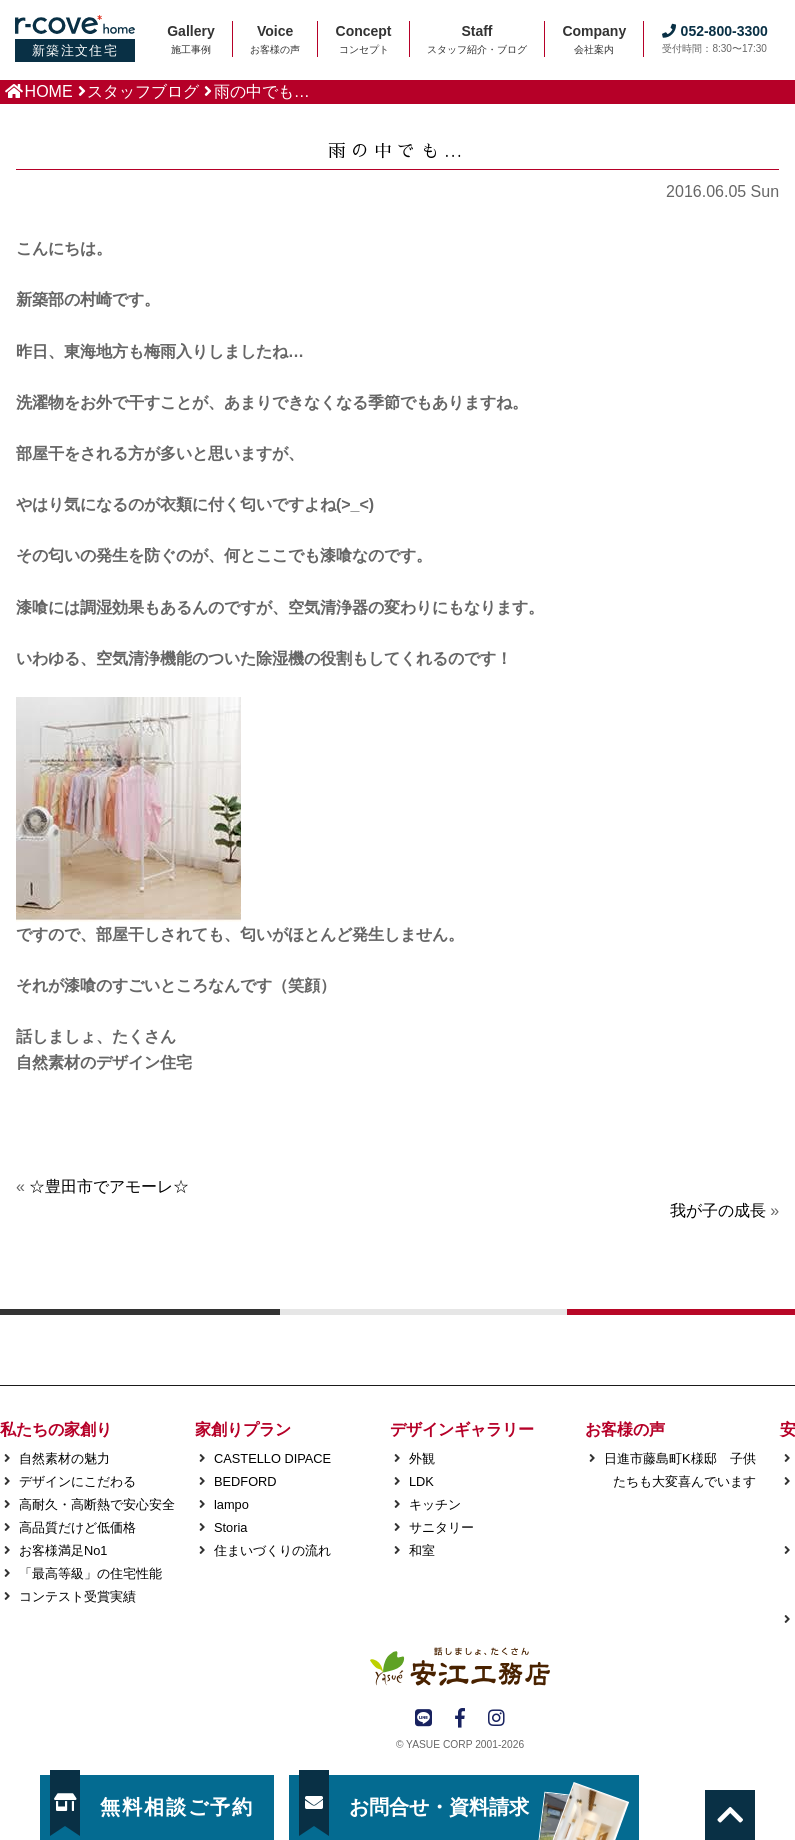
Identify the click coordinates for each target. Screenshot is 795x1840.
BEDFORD (245, 1481)
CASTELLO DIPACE (272, 1458)
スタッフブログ (143, 91)
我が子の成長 (718, 1210)
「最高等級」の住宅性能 (90, 1573)
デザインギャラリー (462, 1429)
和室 (422, 1550)
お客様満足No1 (63, 1550)
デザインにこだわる (77, 1481)
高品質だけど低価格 (77, 1527)
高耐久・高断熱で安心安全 (97, 1504)
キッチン (435, 1504)
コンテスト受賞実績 (77, 1596)
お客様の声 (625, 1429)
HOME (49, 91)
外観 (422, 1458)
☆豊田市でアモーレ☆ (109, 1186)
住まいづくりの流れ (272, 1550)
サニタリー (441, 1527)
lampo (231, 1504)
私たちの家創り (56, 1429)
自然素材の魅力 (64, 1458)
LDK (421, 1481)
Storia (230, 1527)
